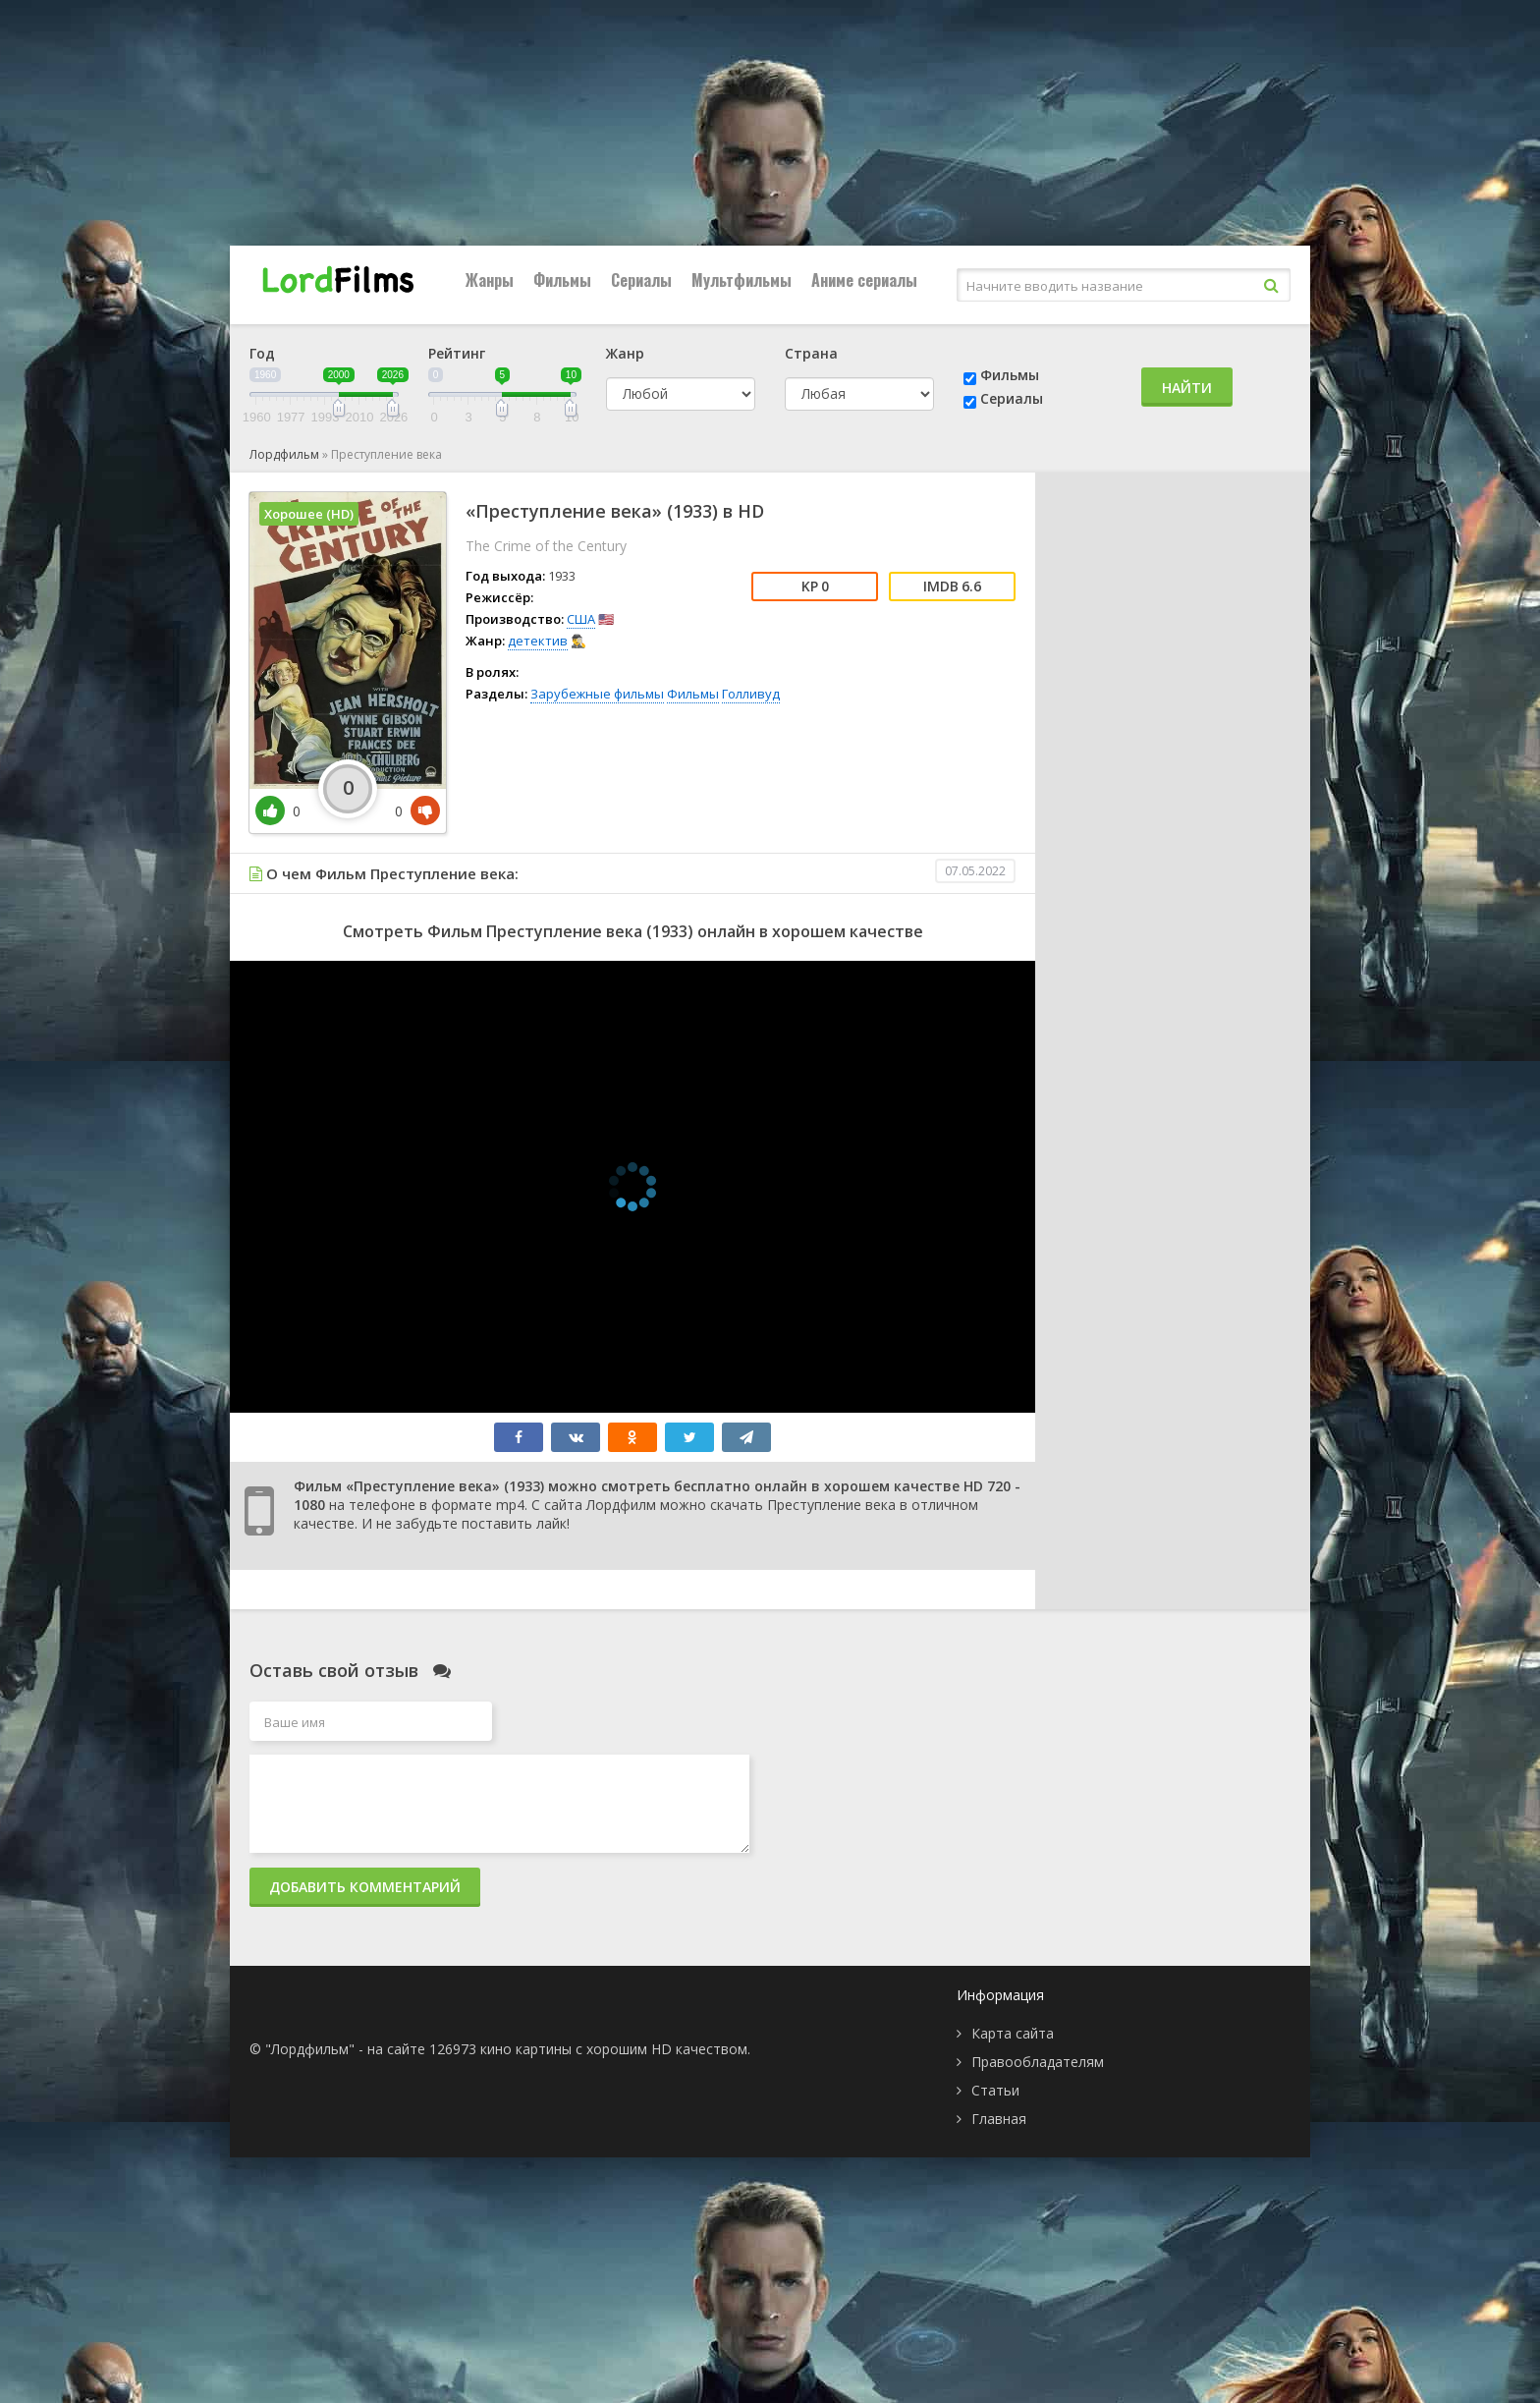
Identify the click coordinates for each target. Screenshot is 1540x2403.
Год (262, 353)
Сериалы (641, 280)
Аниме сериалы (864, 280)
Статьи (995, 2090)
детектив (538, 640)
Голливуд (751, 693)
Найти (1187, 387)
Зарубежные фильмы (597, 693)
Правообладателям (1037, 2061)
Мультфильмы (741, 280)
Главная (998, 2118)
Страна (811, 353)
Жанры (490, 280)
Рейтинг (456, 353)
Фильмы (562, 280)
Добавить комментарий (365, 1886)
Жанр (625, 353)
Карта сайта (1012, 2033)
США (581, 619)
